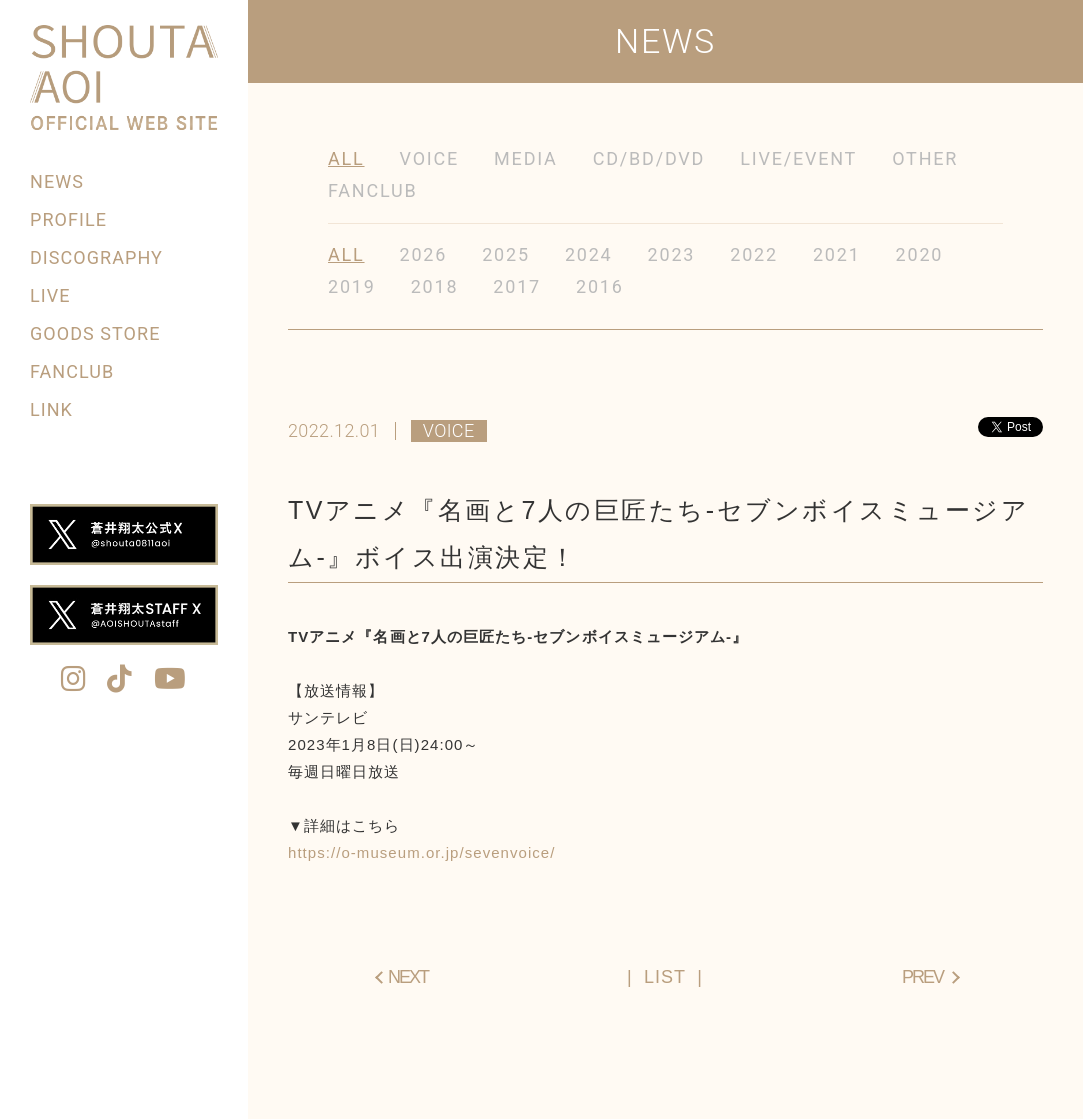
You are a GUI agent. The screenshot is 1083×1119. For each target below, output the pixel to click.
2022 (754, 254)
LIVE (50, 295)
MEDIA (526, 158)
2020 (920, 254)
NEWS (57, 181)
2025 (506, 254)
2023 (672, 254)
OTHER (925, 158)
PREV (922, 977)
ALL (346, 158)
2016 (600, 286)
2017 (517, 286)
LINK (51, 409)
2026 (424, 254)
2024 (589, 254)
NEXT (408, 977)
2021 (837, 254)
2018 (435, 286)
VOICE (430, 158)
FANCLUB (72, 371)
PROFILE (68, 219)
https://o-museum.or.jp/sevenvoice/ (421, 852)
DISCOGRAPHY (96, 257)
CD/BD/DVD (649, 158)
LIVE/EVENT (798, 158)
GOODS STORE (95, 333)
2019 (352, 286)
